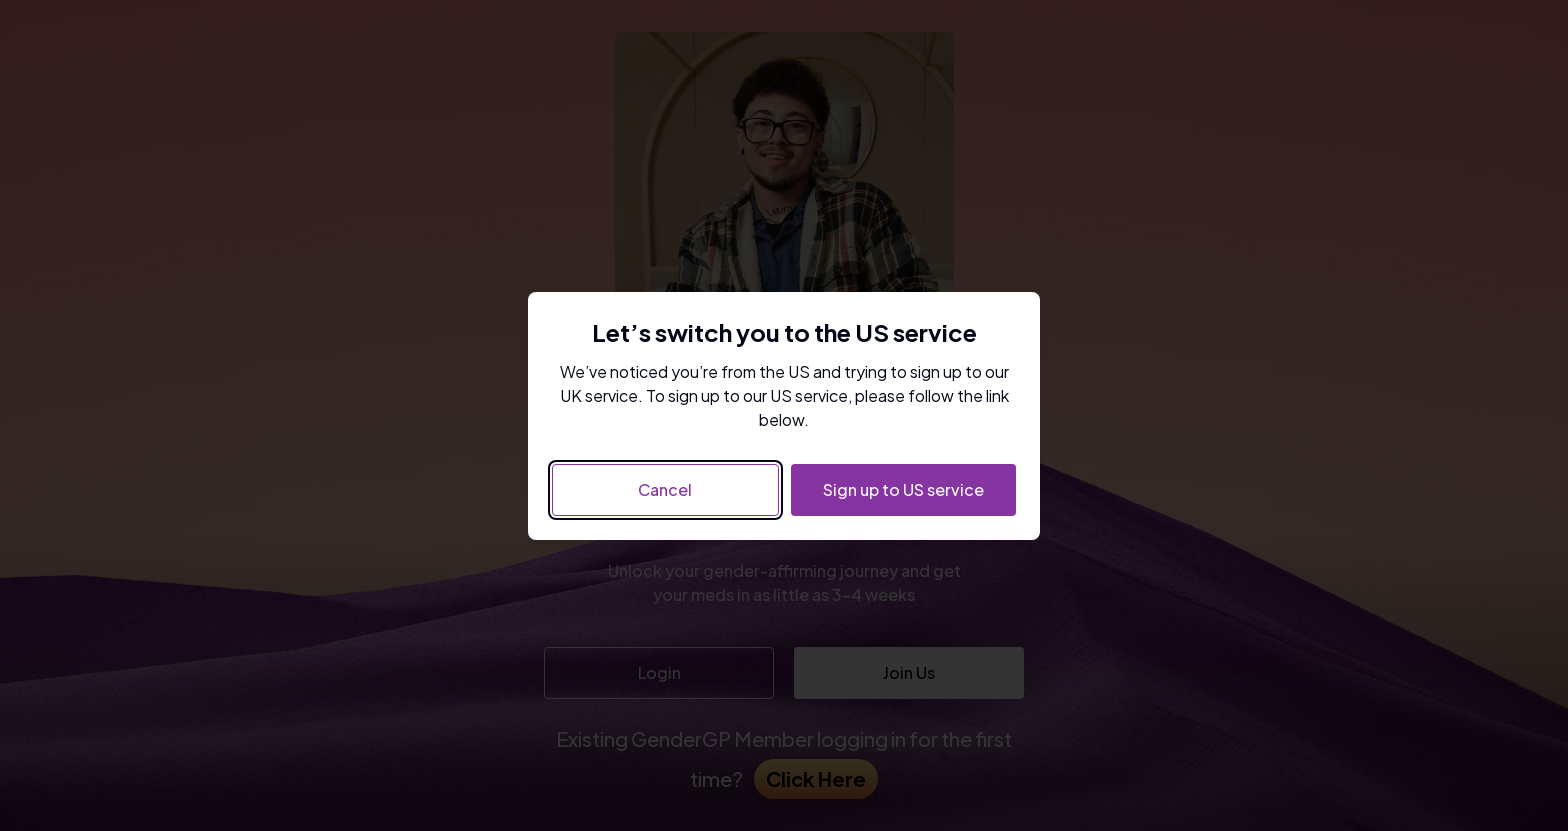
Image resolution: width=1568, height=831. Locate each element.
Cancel (665, 489)
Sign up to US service (903, 489)
